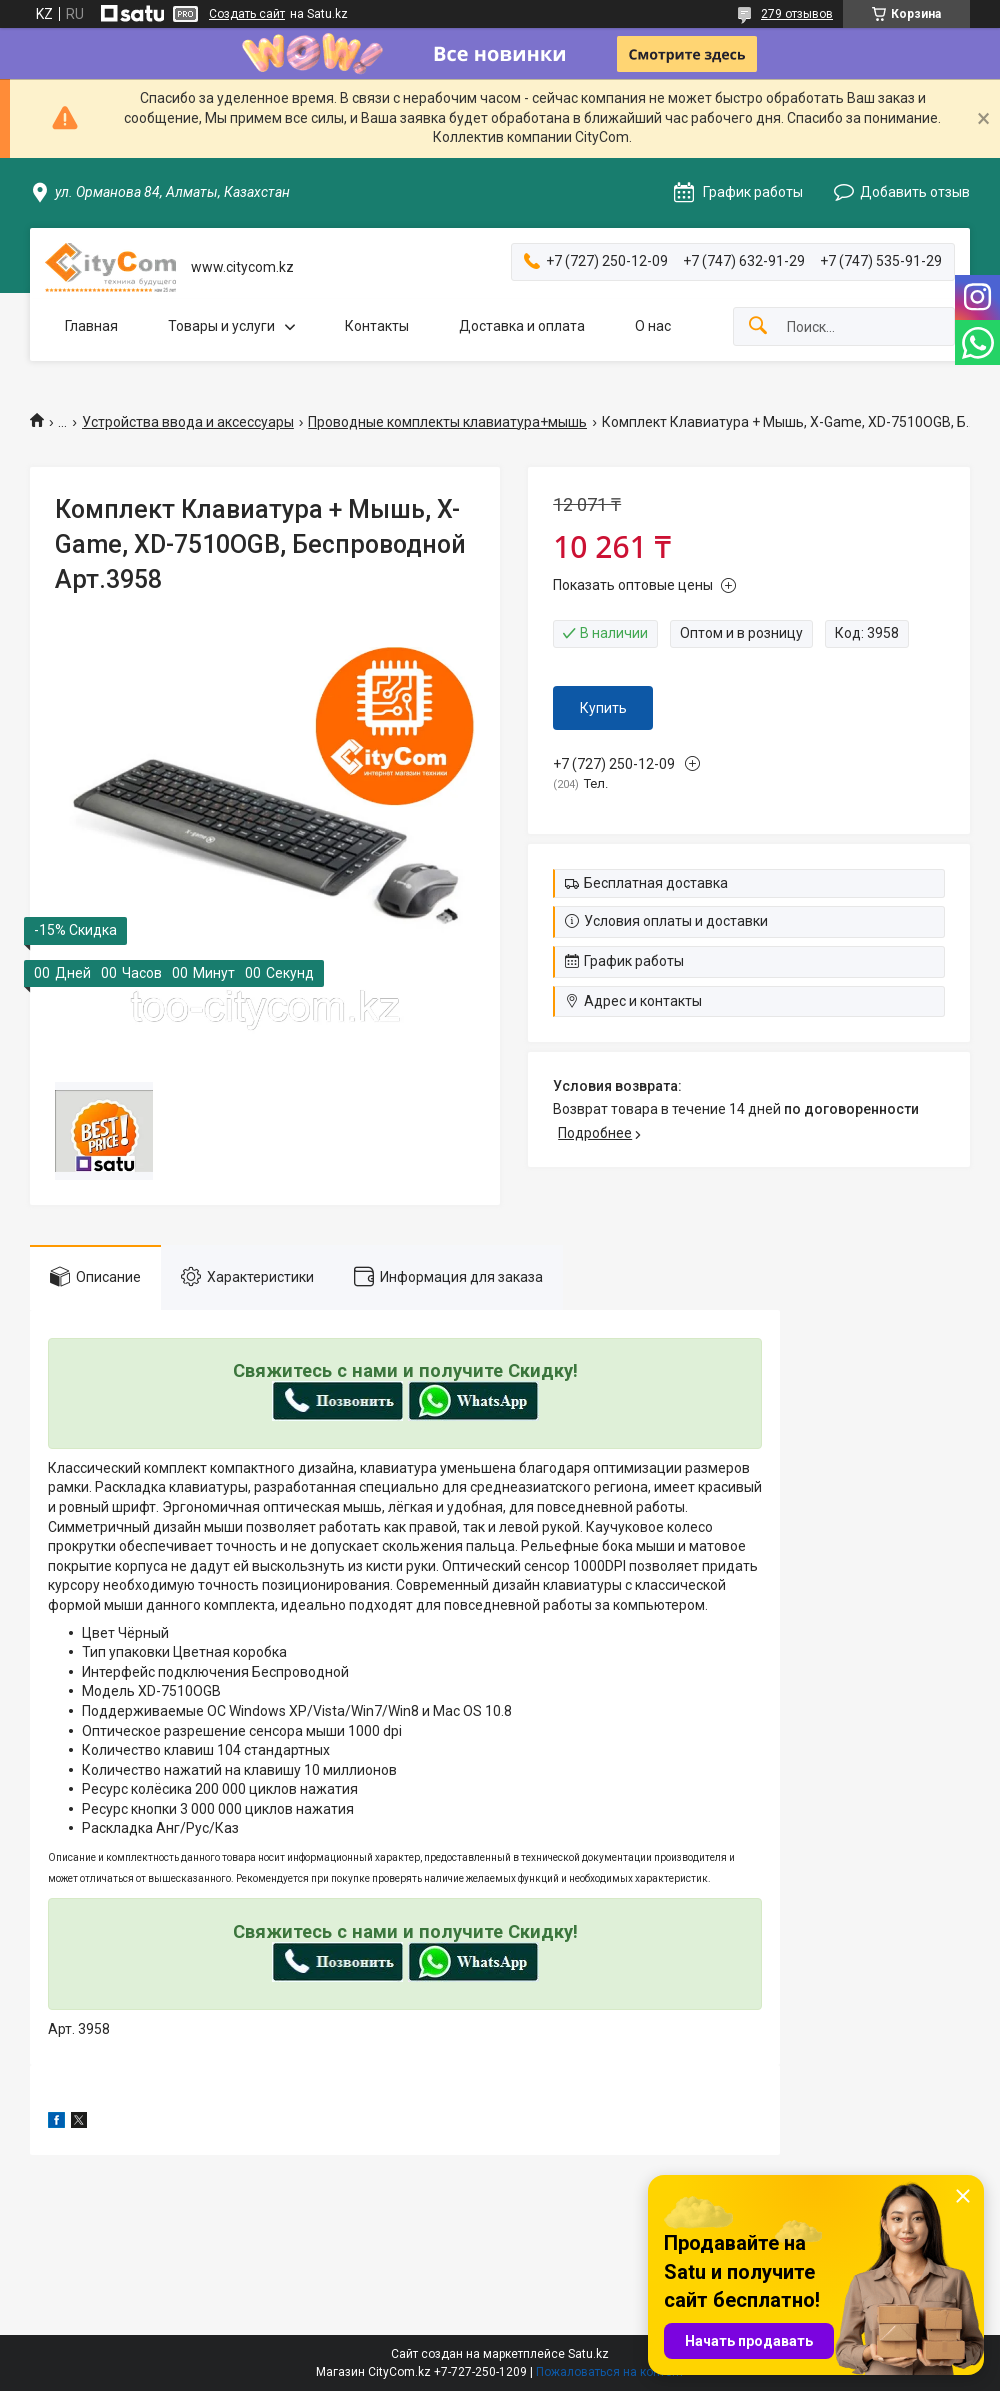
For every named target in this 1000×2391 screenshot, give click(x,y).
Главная (91, 326)
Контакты (377, 326)
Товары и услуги (221, 326)
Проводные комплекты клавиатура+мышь (447, 422)
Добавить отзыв (915, 192)
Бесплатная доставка (656, 883)
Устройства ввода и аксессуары (188, 422)
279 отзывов (797, 14)
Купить (603, 708)
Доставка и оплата (522, 326)
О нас (653, 326)
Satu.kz (588, 2354)
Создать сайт (247, 14)
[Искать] (758, 326)
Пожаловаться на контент (610, 2372)
